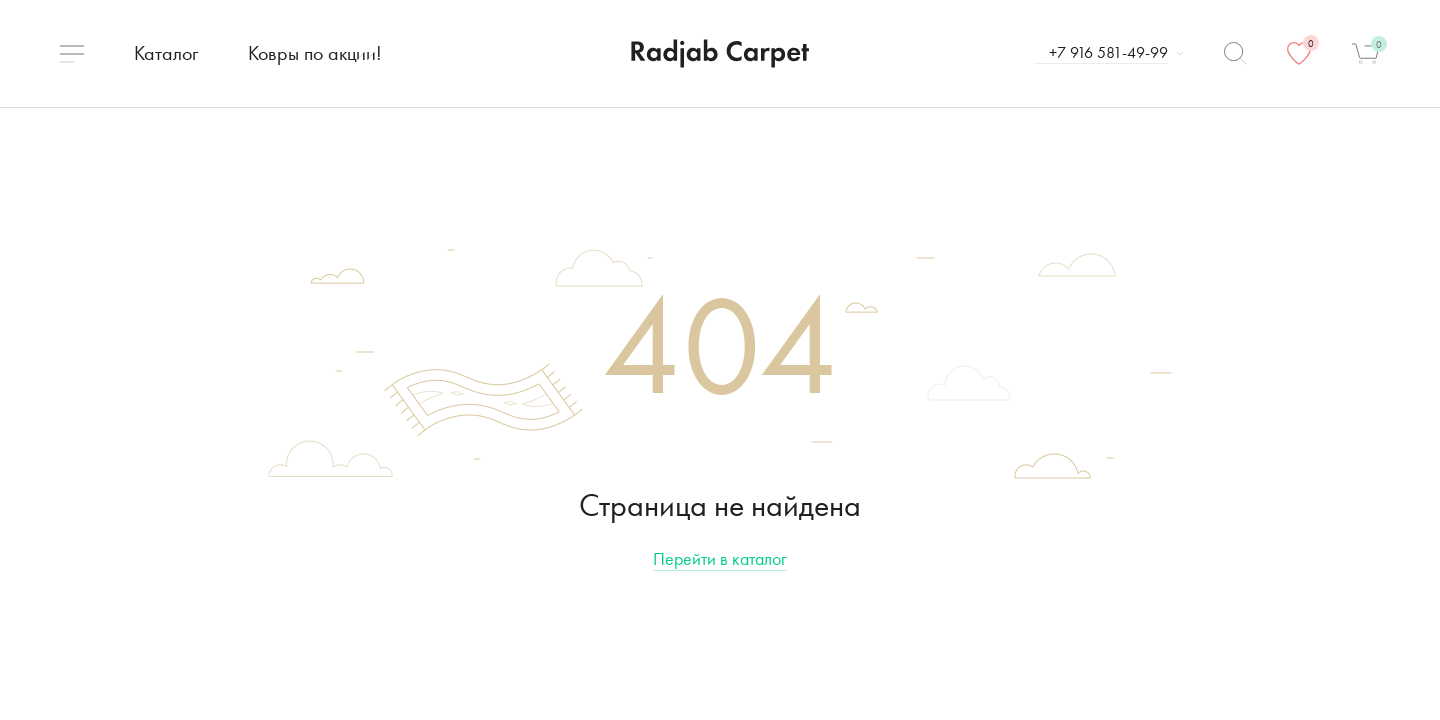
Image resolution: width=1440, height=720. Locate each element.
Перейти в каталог (720, 558)
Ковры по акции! (315, 53)
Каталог (166, 53)
